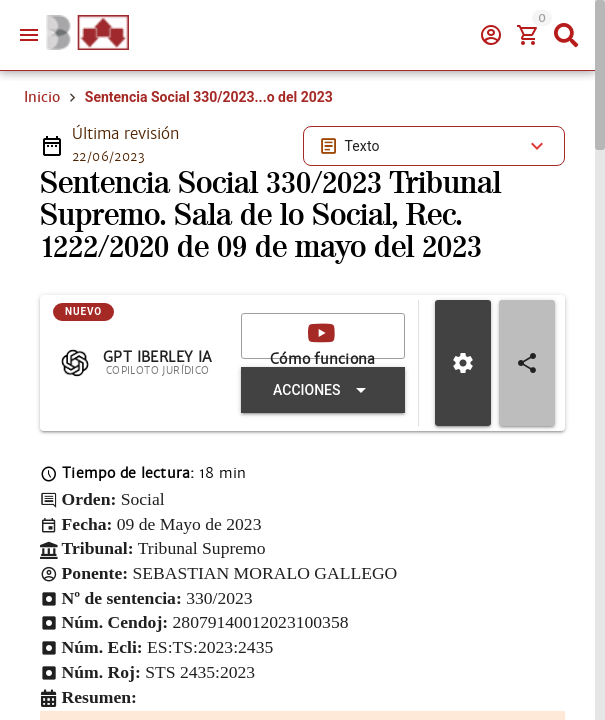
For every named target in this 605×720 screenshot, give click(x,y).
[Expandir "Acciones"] (323, 390)
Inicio (42, 97)
